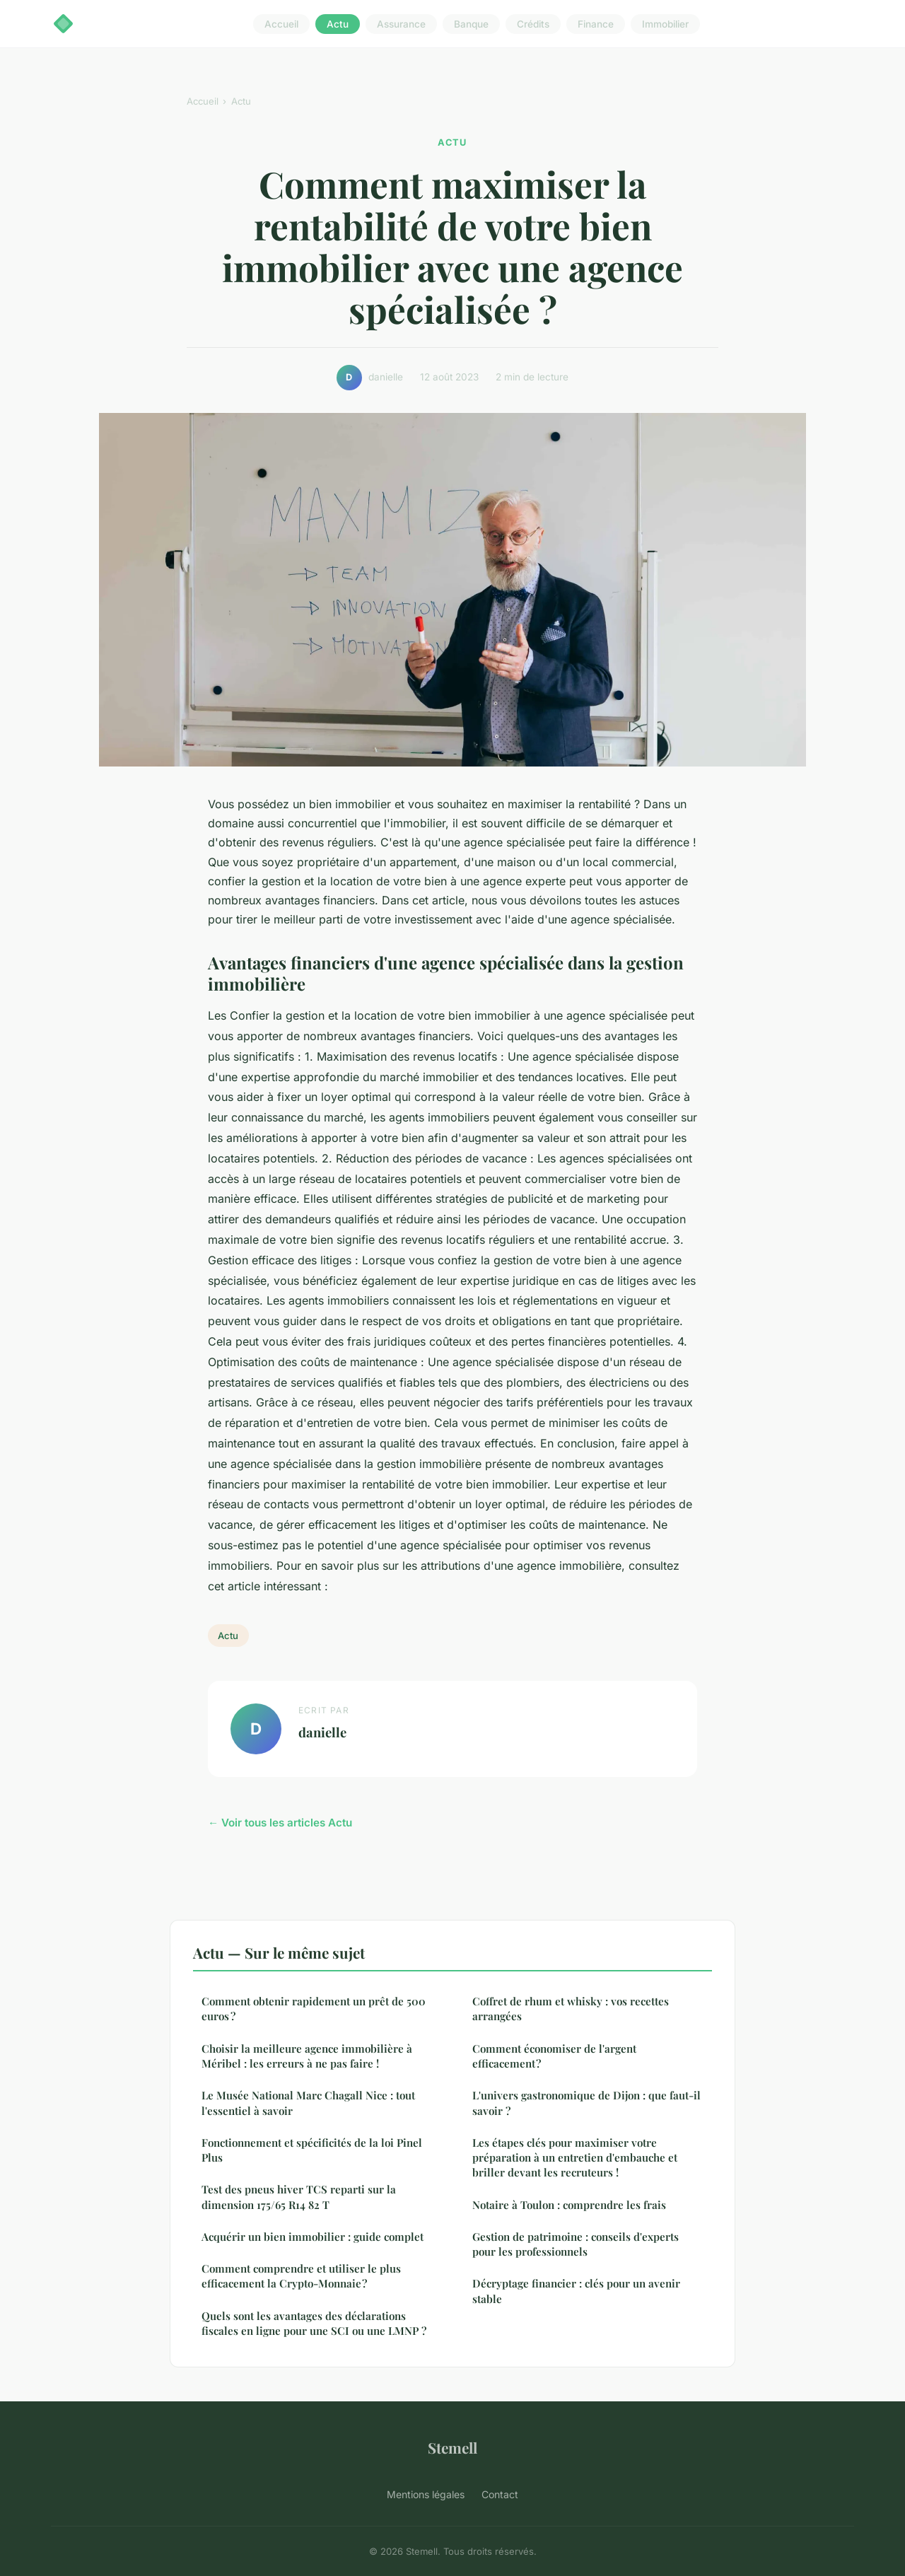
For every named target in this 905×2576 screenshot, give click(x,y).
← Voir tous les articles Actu (280, 1822)
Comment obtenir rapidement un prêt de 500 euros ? (314, 2008)
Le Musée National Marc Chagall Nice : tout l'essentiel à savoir (308, 2102)
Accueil (281, 24)
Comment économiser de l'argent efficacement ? (554, 2055)
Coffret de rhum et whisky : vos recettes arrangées (570, 2008)
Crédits (533, 24)
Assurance (401, 24)
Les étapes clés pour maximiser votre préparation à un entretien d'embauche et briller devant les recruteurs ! (574, 2157)
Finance (596, 24)
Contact (499, 2494)
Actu (338, 24)
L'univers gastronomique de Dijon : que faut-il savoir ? (586, 2102)
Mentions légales (426, 2494)
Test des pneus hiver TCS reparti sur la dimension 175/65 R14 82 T (299, 2196)
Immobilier (665, 24)
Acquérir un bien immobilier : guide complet (313, 2237)
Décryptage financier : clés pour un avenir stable (576, 2290)
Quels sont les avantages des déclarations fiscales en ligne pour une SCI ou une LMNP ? (314, 2323)
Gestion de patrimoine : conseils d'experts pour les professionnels (575, 2244)
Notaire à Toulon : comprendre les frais (569, 2205)
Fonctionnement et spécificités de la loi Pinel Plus (312, 2149)
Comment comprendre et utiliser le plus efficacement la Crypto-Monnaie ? (301, 2275)
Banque (471, 24)
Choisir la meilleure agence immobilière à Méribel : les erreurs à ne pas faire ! (307, 2055)
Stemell (452, 2447)
